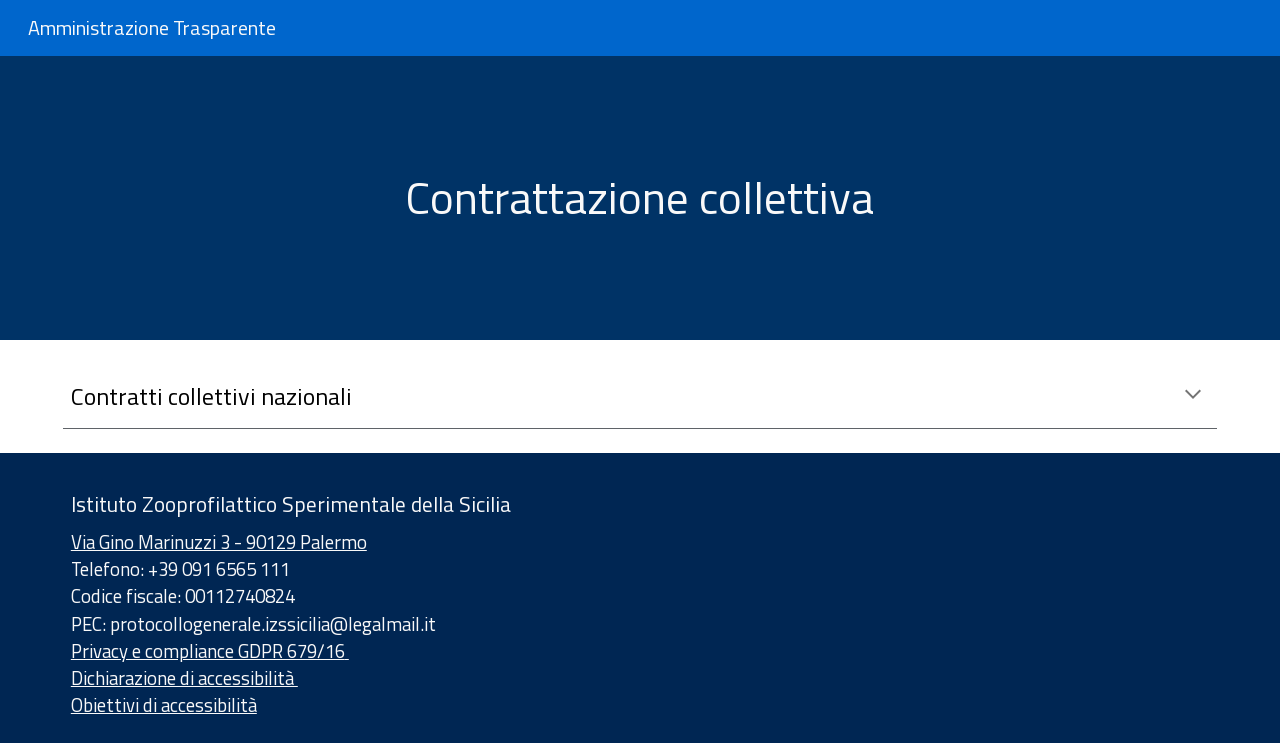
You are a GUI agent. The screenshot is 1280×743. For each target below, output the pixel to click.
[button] (1193, 396)
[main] (640, 198)
